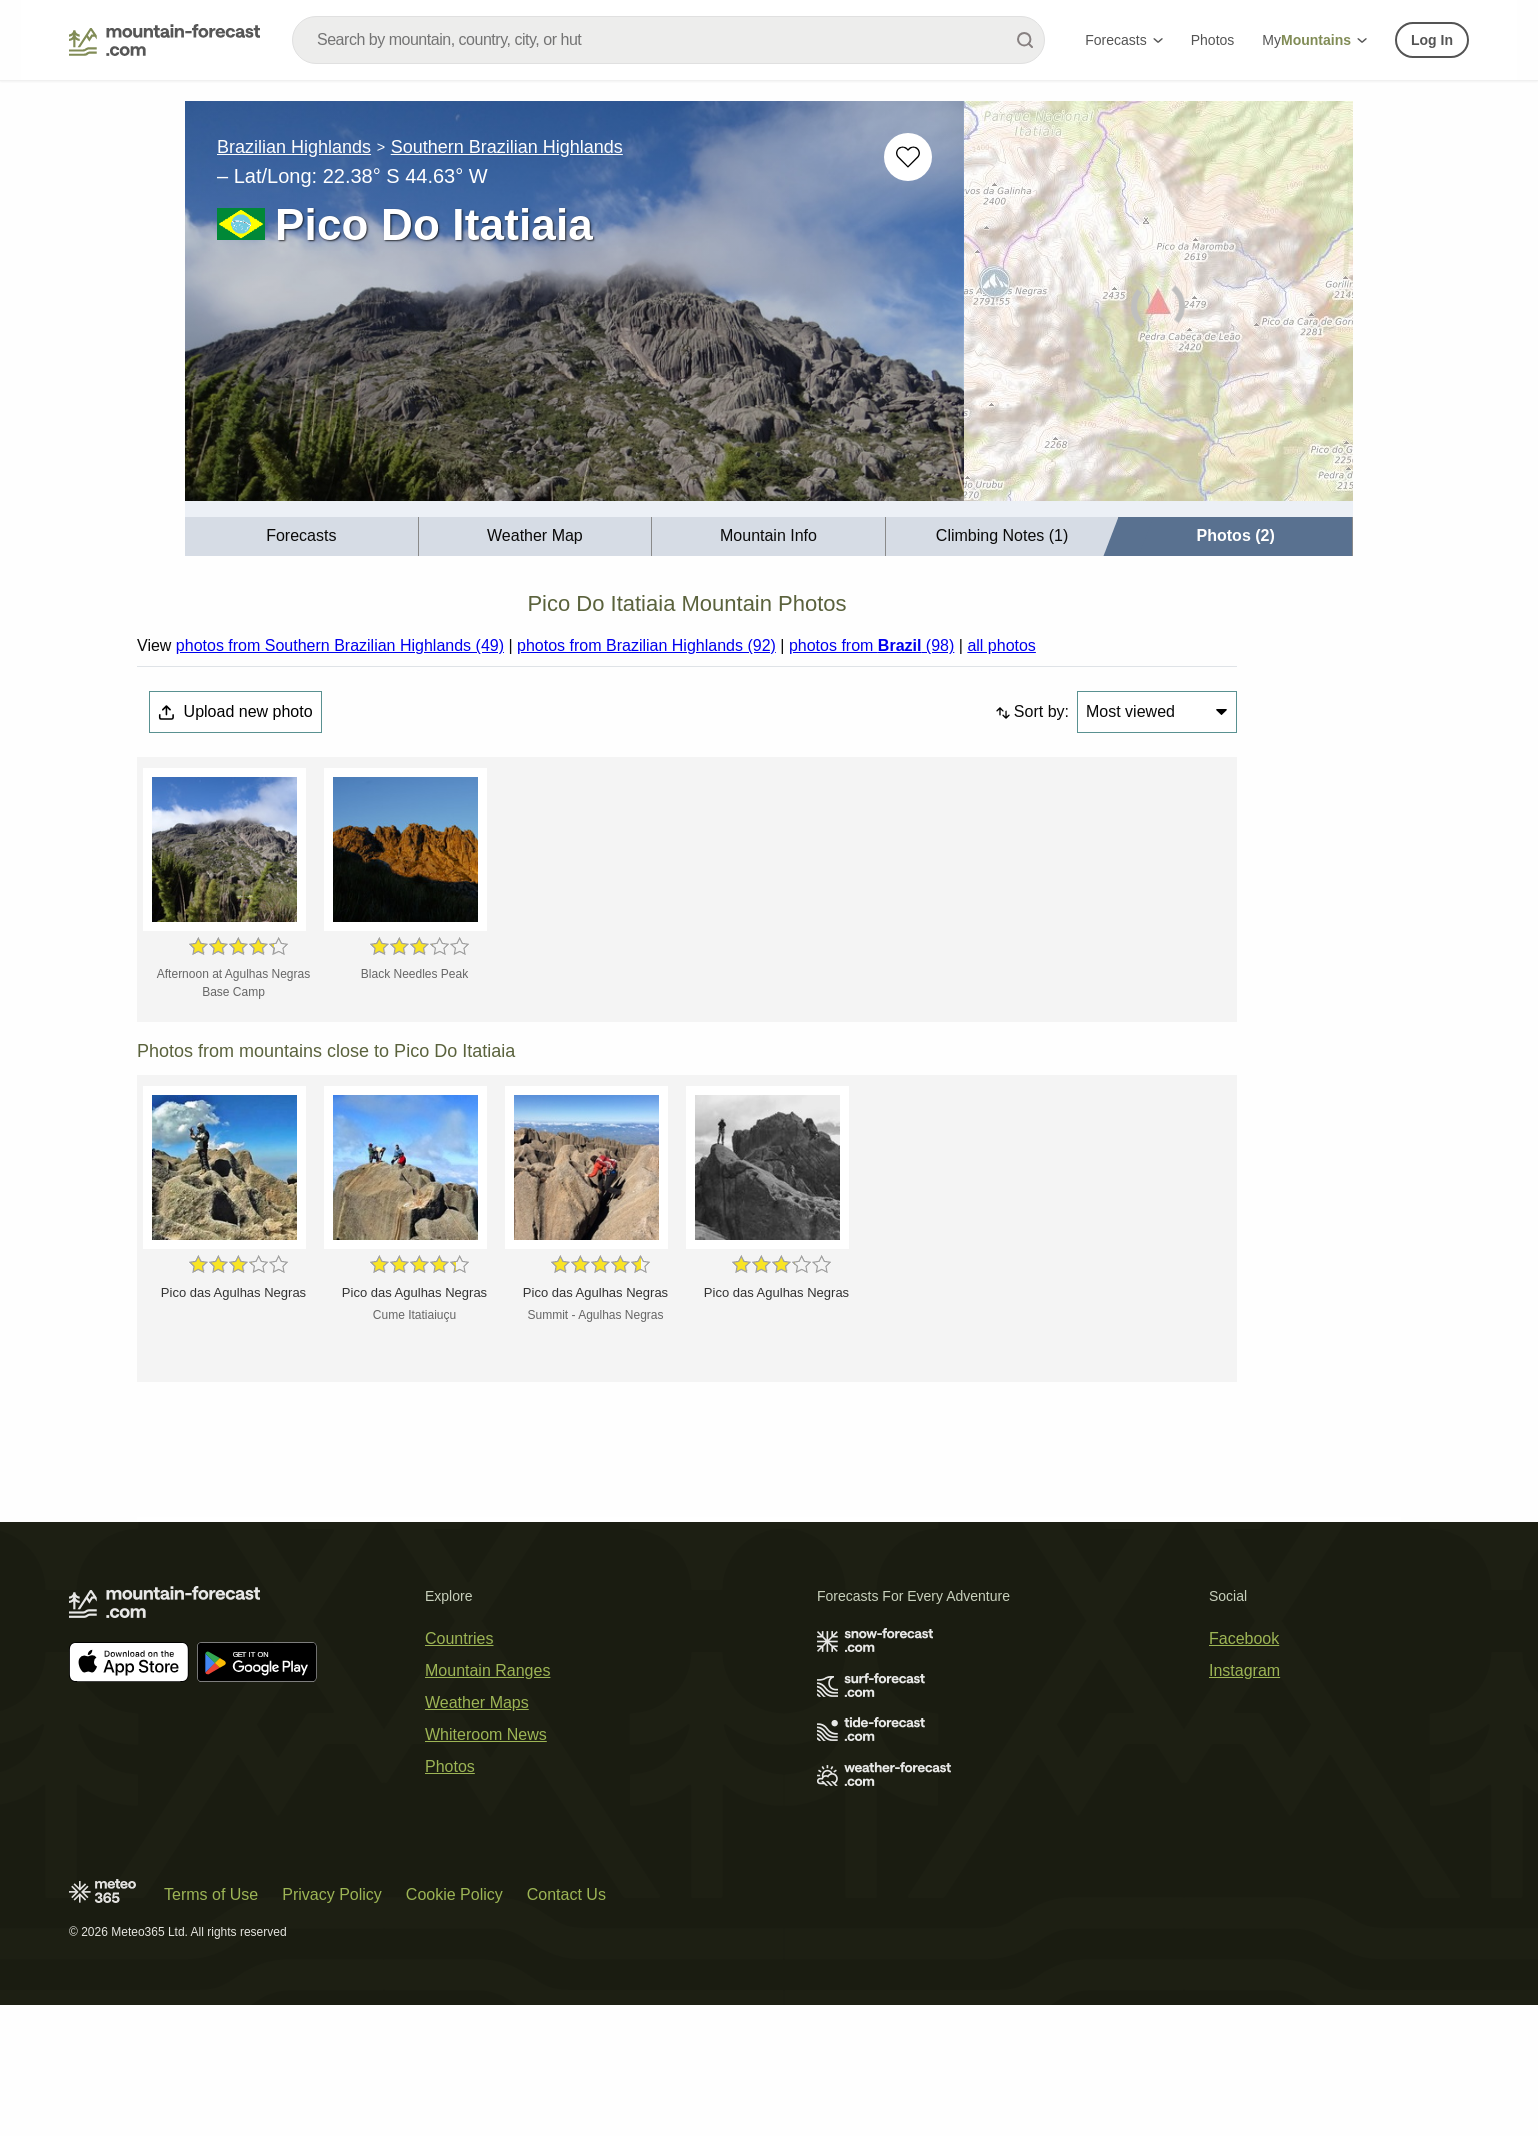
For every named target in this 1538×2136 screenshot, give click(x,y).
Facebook (1244, 1638)
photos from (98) (871, 645)
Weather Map (535, 535)
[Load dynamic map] (1158, 309)
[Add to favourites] (908, 157)
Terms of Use (211, 1894)
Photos (1213, 40)
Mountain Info (768, 535)
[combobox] (668, 40)
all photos (1001, 645)
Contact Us (566, 1894)
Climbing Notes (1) (1002, 535)
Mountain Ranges (487, 1670)
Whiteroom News (486, 1734)
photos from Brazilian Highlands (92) (646, 645)
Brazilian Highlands (294, 147)
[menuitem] (302, 536)
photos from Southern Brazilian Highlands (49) (340, 645)
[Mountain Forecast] (164, 40)
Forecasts (1123, 40)
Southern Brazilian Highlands (507, 147)
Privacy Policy (332, 1894)
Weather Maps (477, 1702)
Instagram (1244, 1670)
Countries (459, 1638)
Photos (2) (1236, 535)
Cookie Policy (454, 1894)
